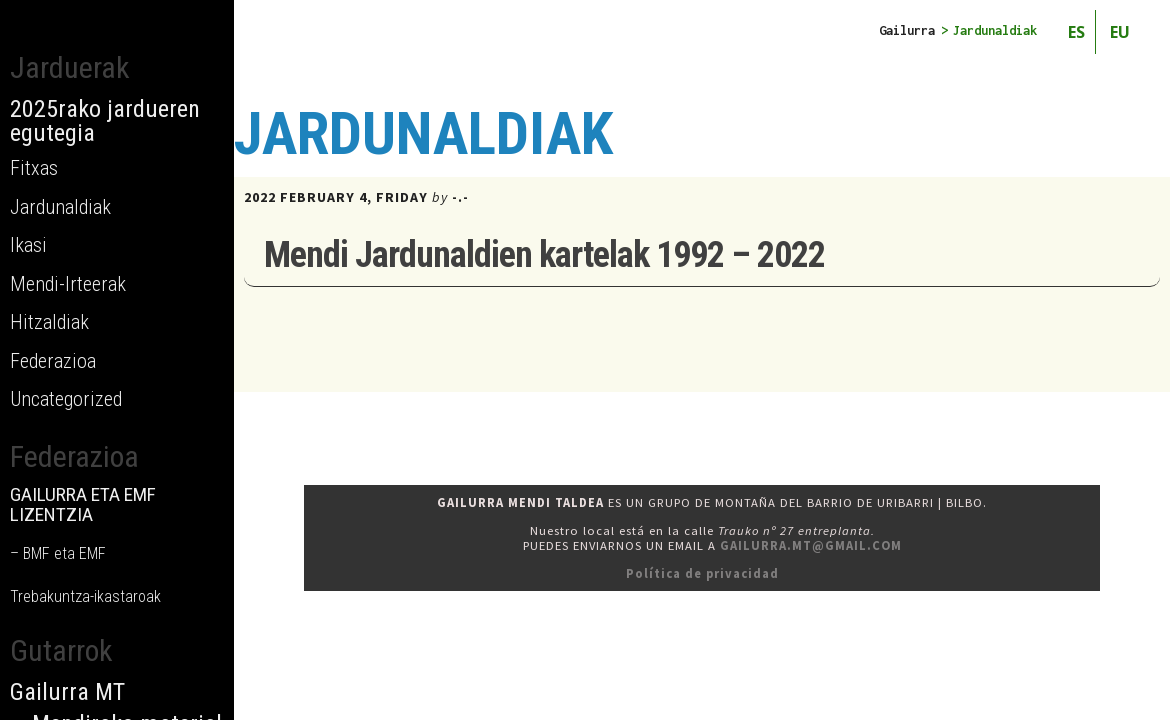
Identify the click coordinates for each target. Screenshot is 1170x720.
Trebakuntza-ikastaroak (85, 596)
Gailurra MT (67, 692)
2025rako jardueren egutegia (105, 121)
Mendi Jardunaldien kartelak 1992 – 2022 (544, 255)
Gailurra (907, 30)
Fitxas (34, 168)
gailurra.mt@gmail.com (811, 545)
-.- (460, 197)
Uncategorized (66, 399)
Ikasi (28, 245)
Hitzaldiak (49, 322)
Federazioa (53, 361)
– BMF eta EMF (58, 553)
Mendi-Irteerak (68, 284)
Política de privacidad (702, 573)
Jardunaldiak (60, 207)
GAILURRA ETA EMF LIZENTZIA (83, 504)
